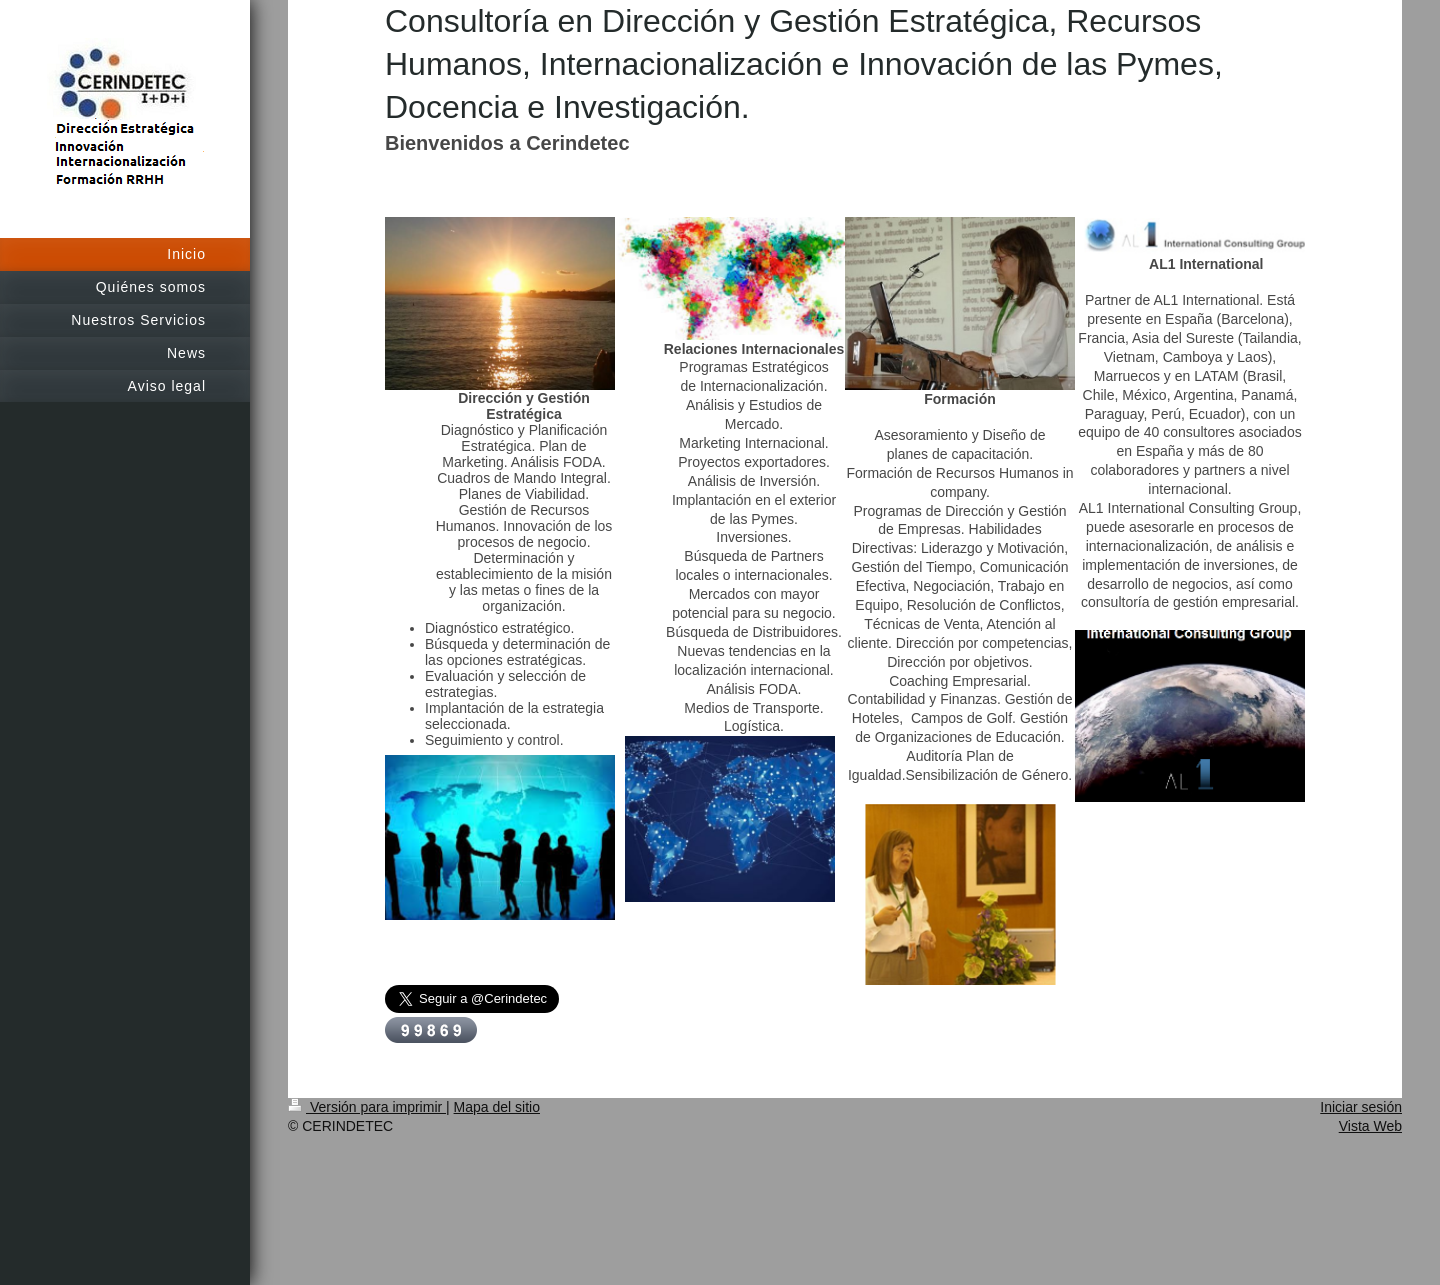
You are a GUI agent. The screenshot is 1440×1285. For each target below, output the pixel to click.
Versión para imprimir (367, 1107)
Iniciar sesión (1361, 1107)
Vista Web (1370, 1126)
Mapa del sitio (497, 1107)
